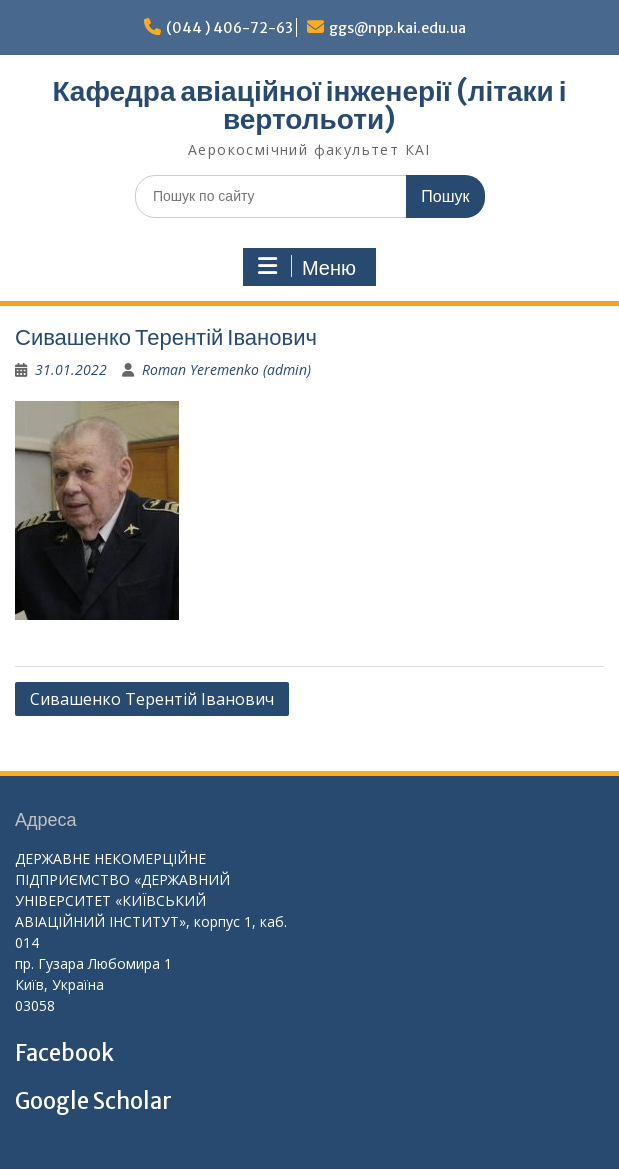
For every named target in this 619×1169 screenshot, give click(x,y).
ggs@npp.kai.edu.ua (397, 28)
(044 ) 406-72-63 (229, 28)
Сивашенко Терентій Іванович (152, 699)
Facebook (64, 1053)
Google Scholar (93, 1101)
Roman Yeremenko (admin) (226, 369)
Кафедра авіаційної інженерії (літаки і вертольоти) (309, 105)
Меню (307, 267)
